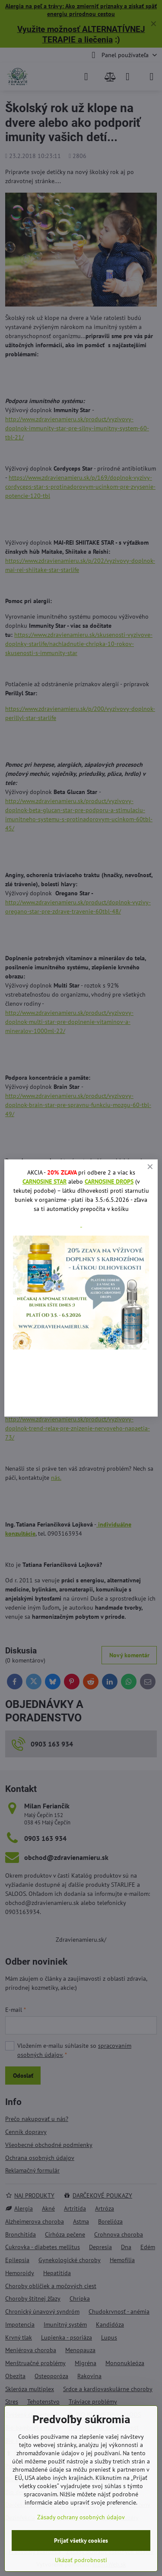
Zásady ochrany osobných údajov (81, 2517)
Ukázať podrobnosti (81, 2560)
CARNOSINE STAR (44, 1181)
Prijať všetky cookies (81, 2540)
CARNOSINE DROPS (109, 1181)
